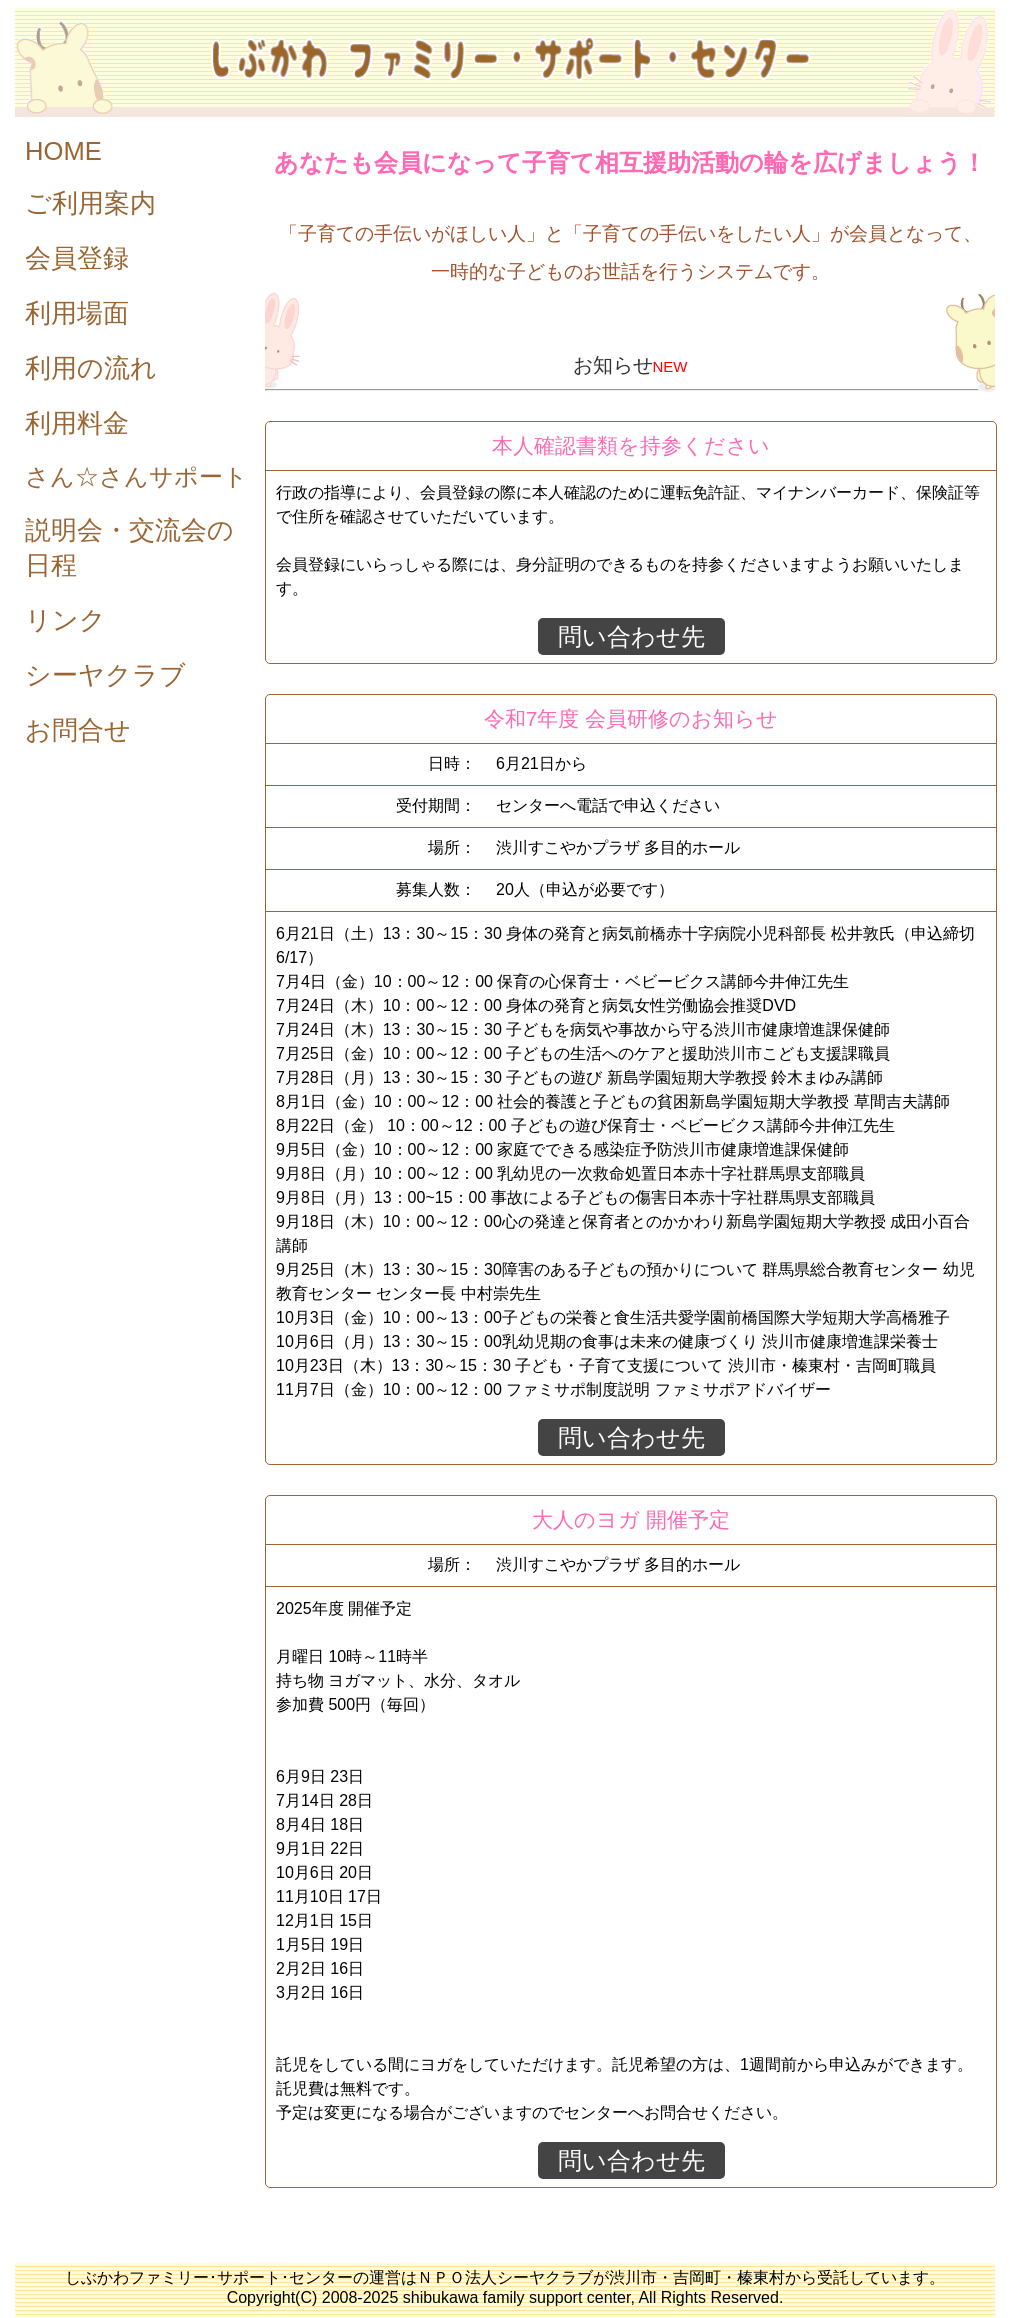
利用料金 (77, 423)
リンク (65, 620)
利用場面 (77, 313)
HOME (63, 151)
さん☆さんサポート (136, 476)
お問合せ (78, 730)
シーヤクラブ (105, 675)
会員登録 (77, 258)
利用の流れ (91, 368)
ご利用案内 (90, 203)
